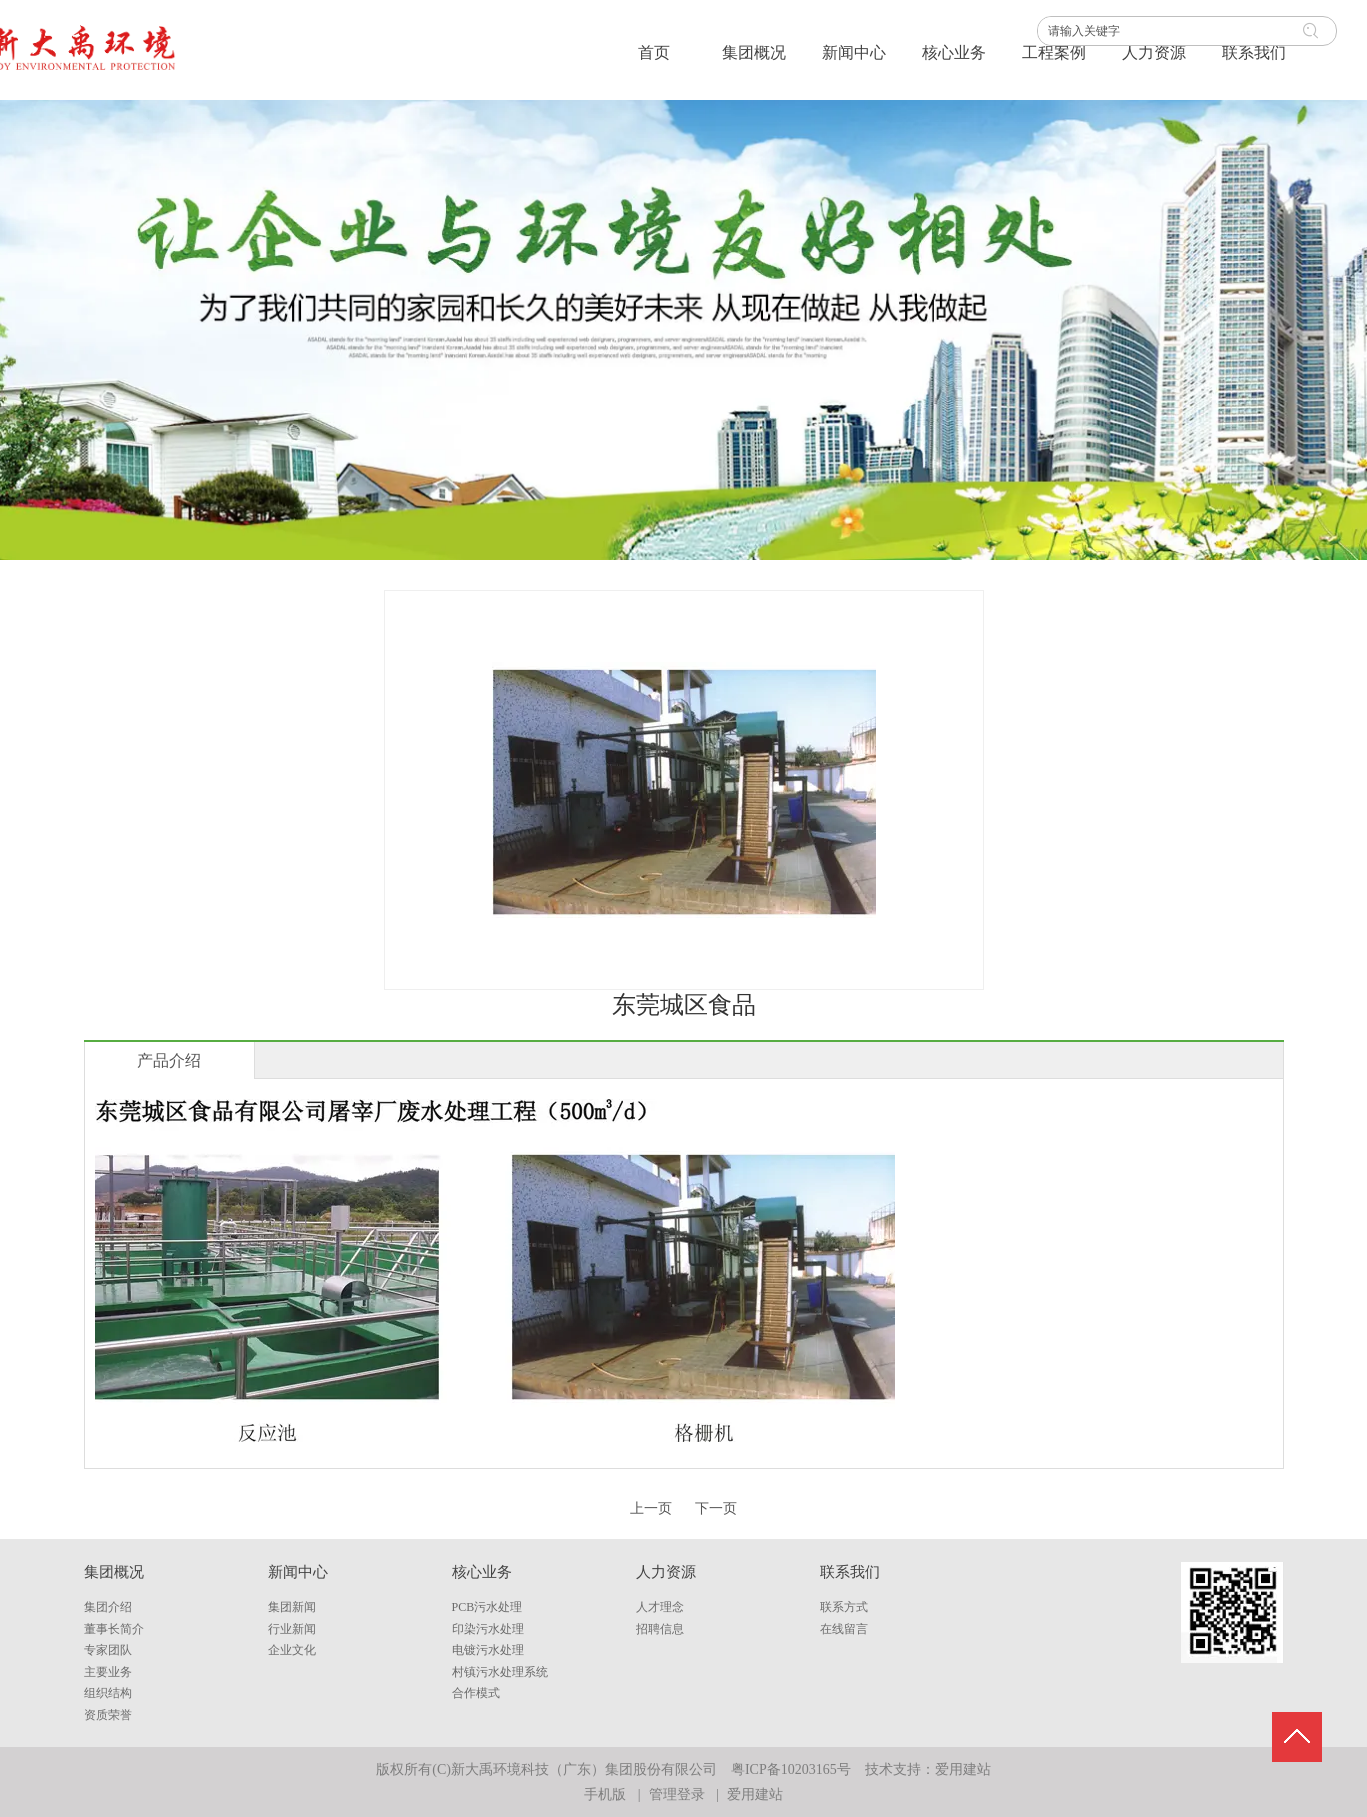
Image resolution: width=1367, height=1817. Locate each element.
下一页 (716, 1508)
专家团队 (108, 1650)
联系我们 (850, 1572)
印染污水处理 (488, 1629)
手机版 (605, 1794)
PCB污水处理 (487, 1607)
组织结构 (108, 1693)
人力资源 (666, 1572)
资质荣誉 (108, 1715)
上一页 (651, 1508)
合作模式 (476, 1693)
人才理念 (660, 1607)
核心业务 (482, 1572)
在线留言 (844, 1629)
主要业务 (108, 1672)
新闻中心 (298, 1572)
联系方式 (844, 1607)
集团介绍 (108, 1607)
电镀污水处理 (488, 1650)
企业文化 (292, 1650)
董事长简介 (114, 1629)
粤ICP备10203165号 (791, 1769)
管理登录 (677, 1794)
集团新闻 (292, 1607)
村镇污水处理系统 (500, 1672)
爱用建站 (963, 1769)
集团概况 (114, 1572)
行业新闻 (292, 1629)
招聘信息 (660, 1629)
